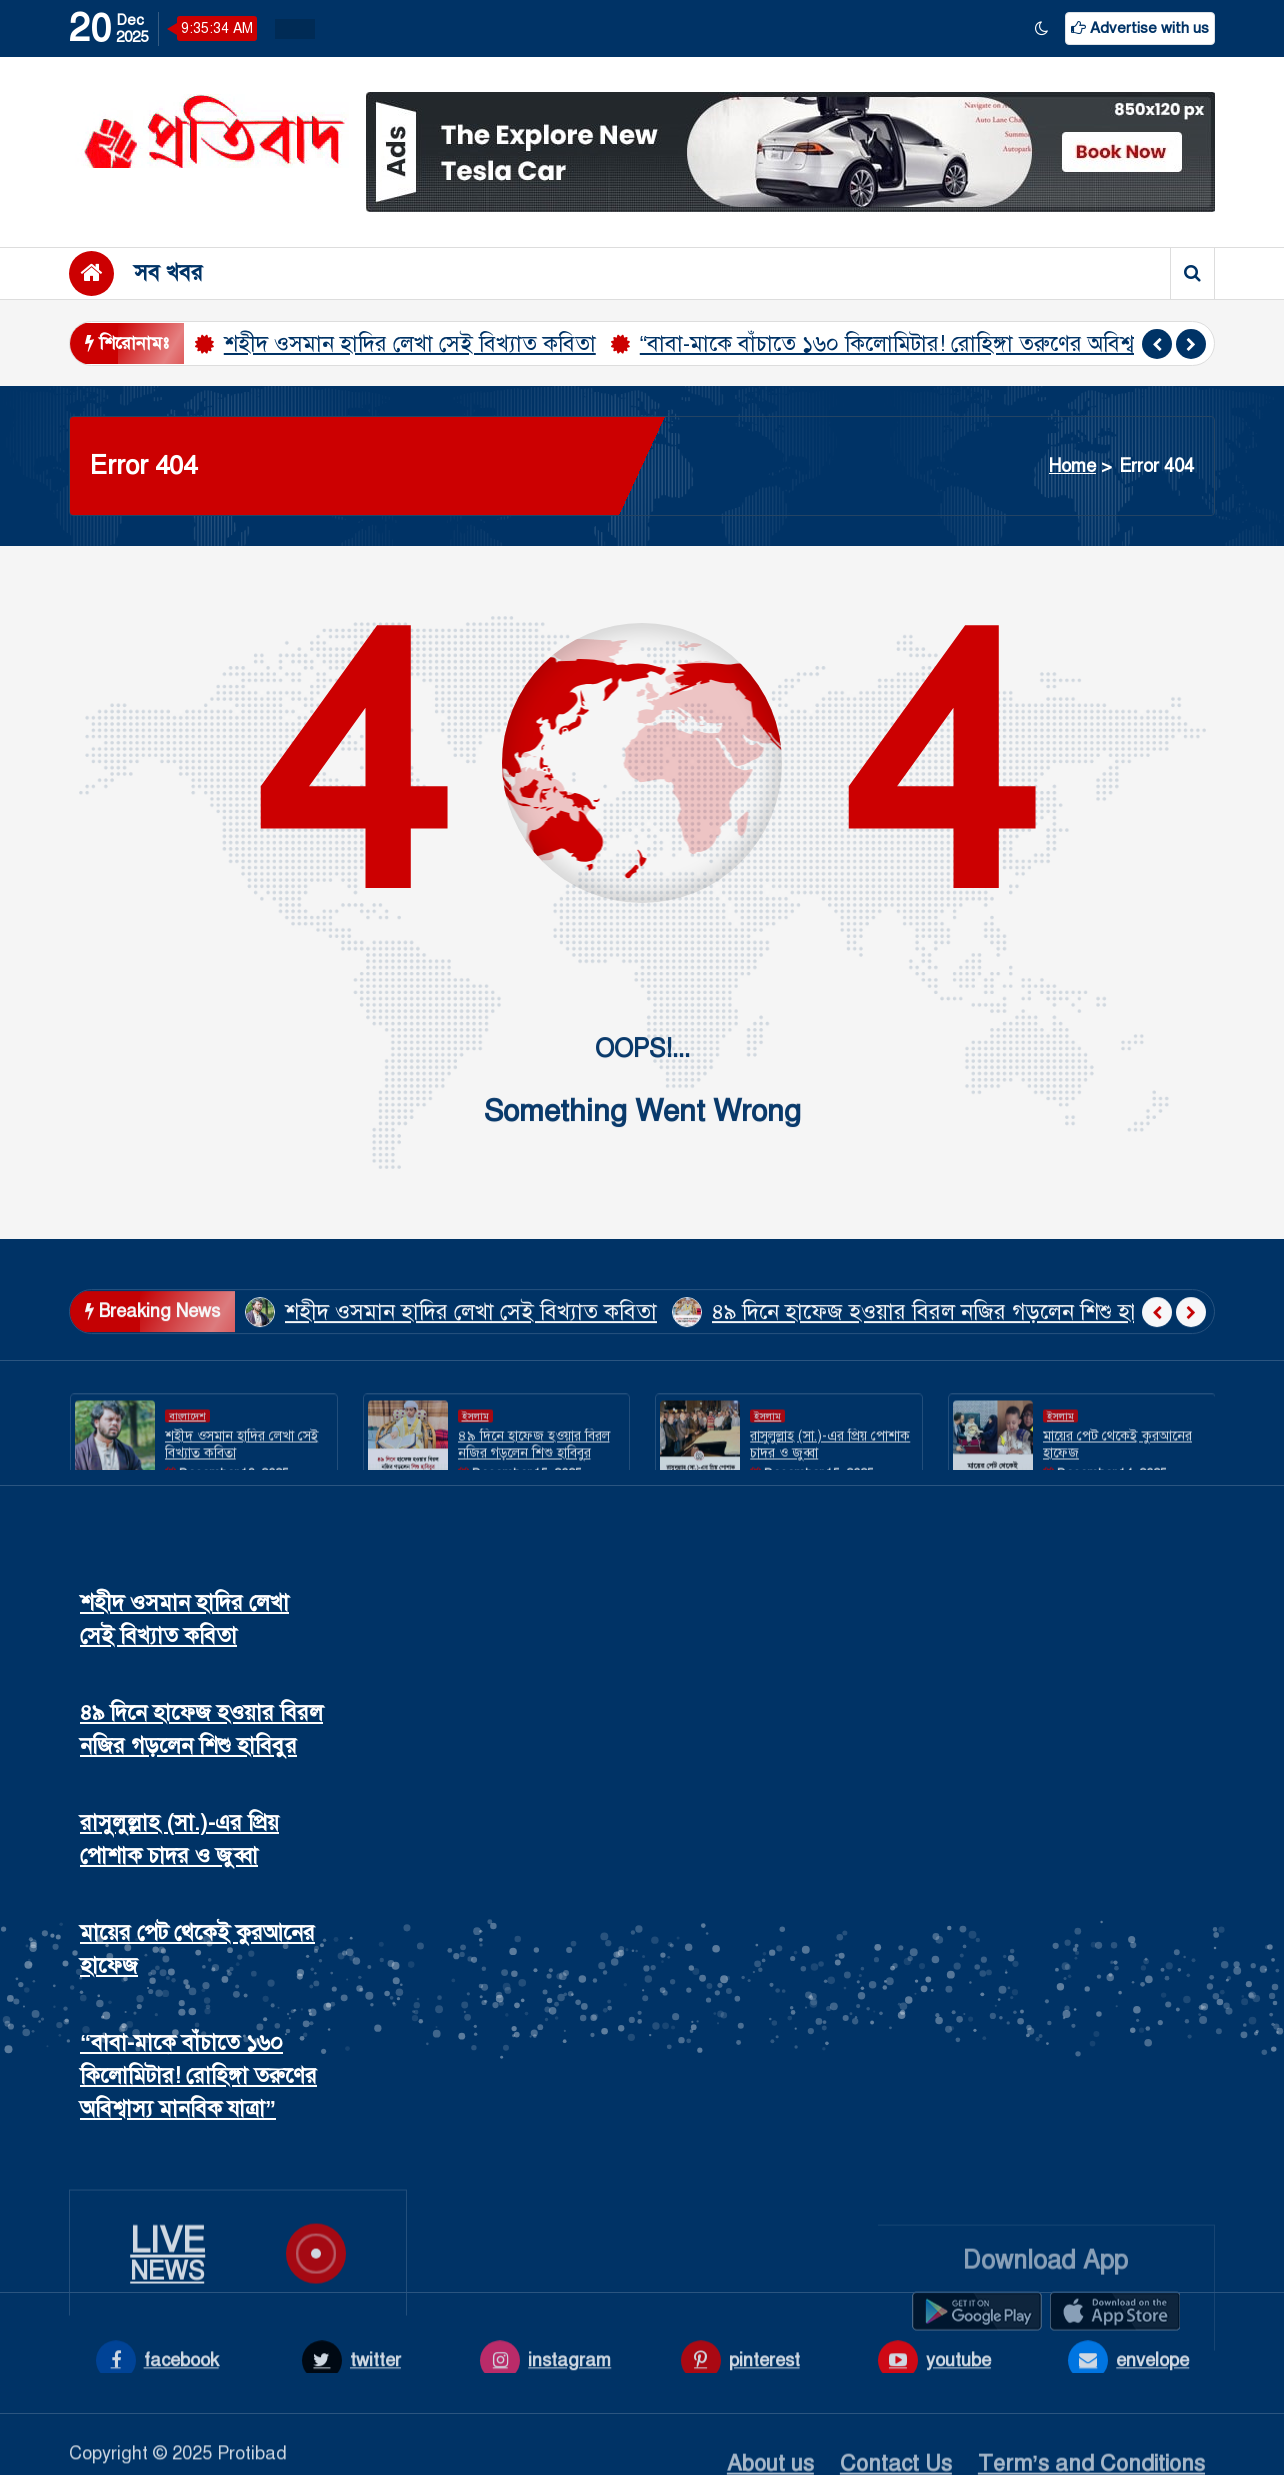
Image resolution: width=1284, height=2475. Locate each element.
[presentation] (1157, 344)
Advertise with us (1140, 28)
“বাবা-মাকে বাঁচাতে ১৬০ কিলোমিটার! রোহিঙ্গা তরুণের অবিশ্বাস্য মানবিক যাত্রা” (960, 343)
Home (1072, 466)
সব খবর (168, 272)
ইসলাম (475, 1459)
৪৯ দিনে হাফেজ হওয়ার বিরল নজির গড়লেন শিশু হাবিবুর (945, 1358)
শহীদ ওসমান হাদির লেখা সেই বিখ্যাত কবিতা (410, 343)
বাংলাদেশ (187, 1459)
